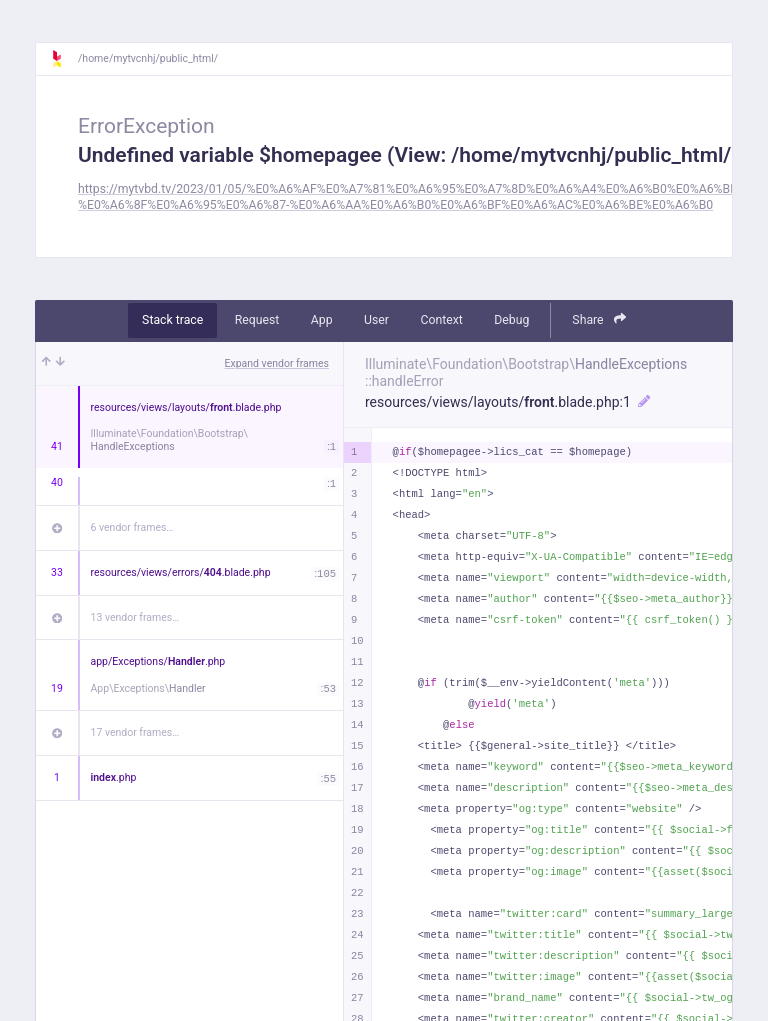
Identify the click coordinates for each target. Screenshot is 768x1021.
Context (441, 320)
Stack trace (172, 320)
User (376, 320)
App (322, 320)
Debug (511, 320)
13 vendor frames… (135, 617)
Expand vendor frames (277, 363)
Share (599, 319)
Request (257, 320)
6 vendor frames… (132, 527)
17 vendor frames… (135, 732)
